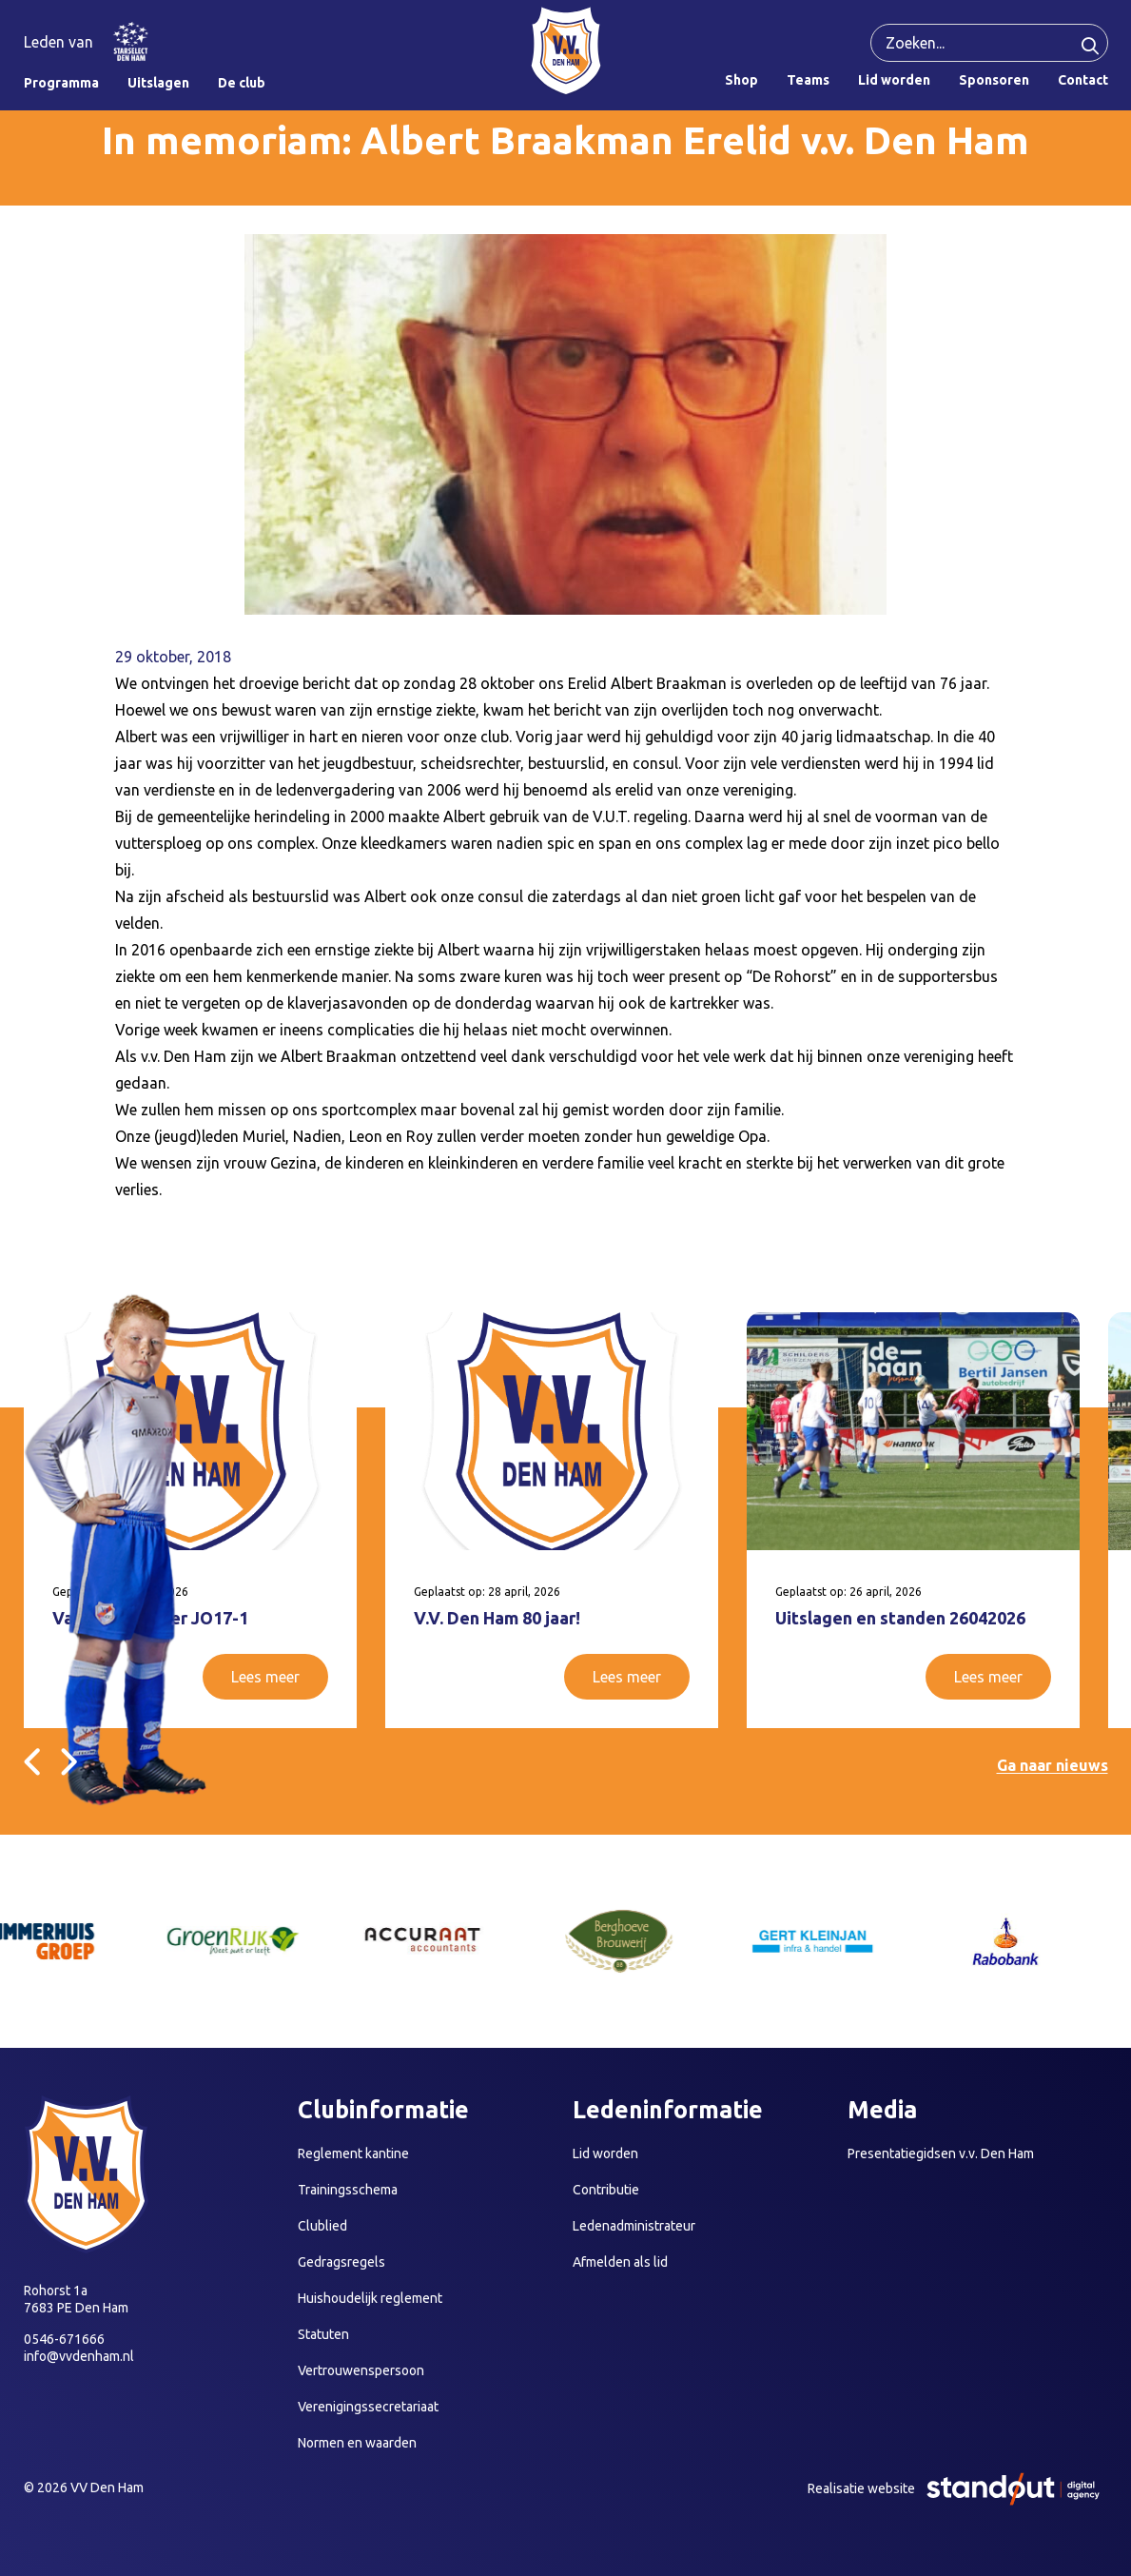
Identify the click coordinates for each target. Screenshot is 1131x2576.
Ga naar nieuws (1052, 1765)
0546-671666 (64, 2339)
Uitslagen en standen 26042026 (900, 1617)
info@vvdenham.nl (79, 2356)
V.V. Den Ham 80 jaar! (497, 1617)
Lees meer (265, 1676)
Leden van (58, 41)
